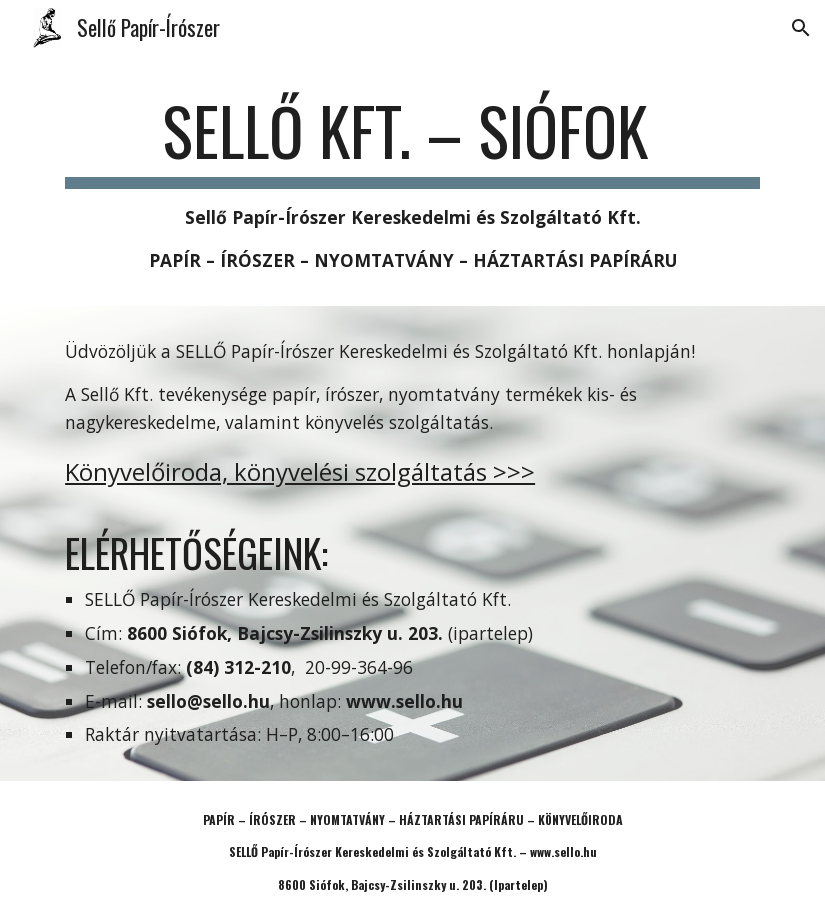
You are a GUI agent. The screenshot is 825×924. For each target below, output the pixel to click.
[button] (801, 28)
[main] (412, 183)
